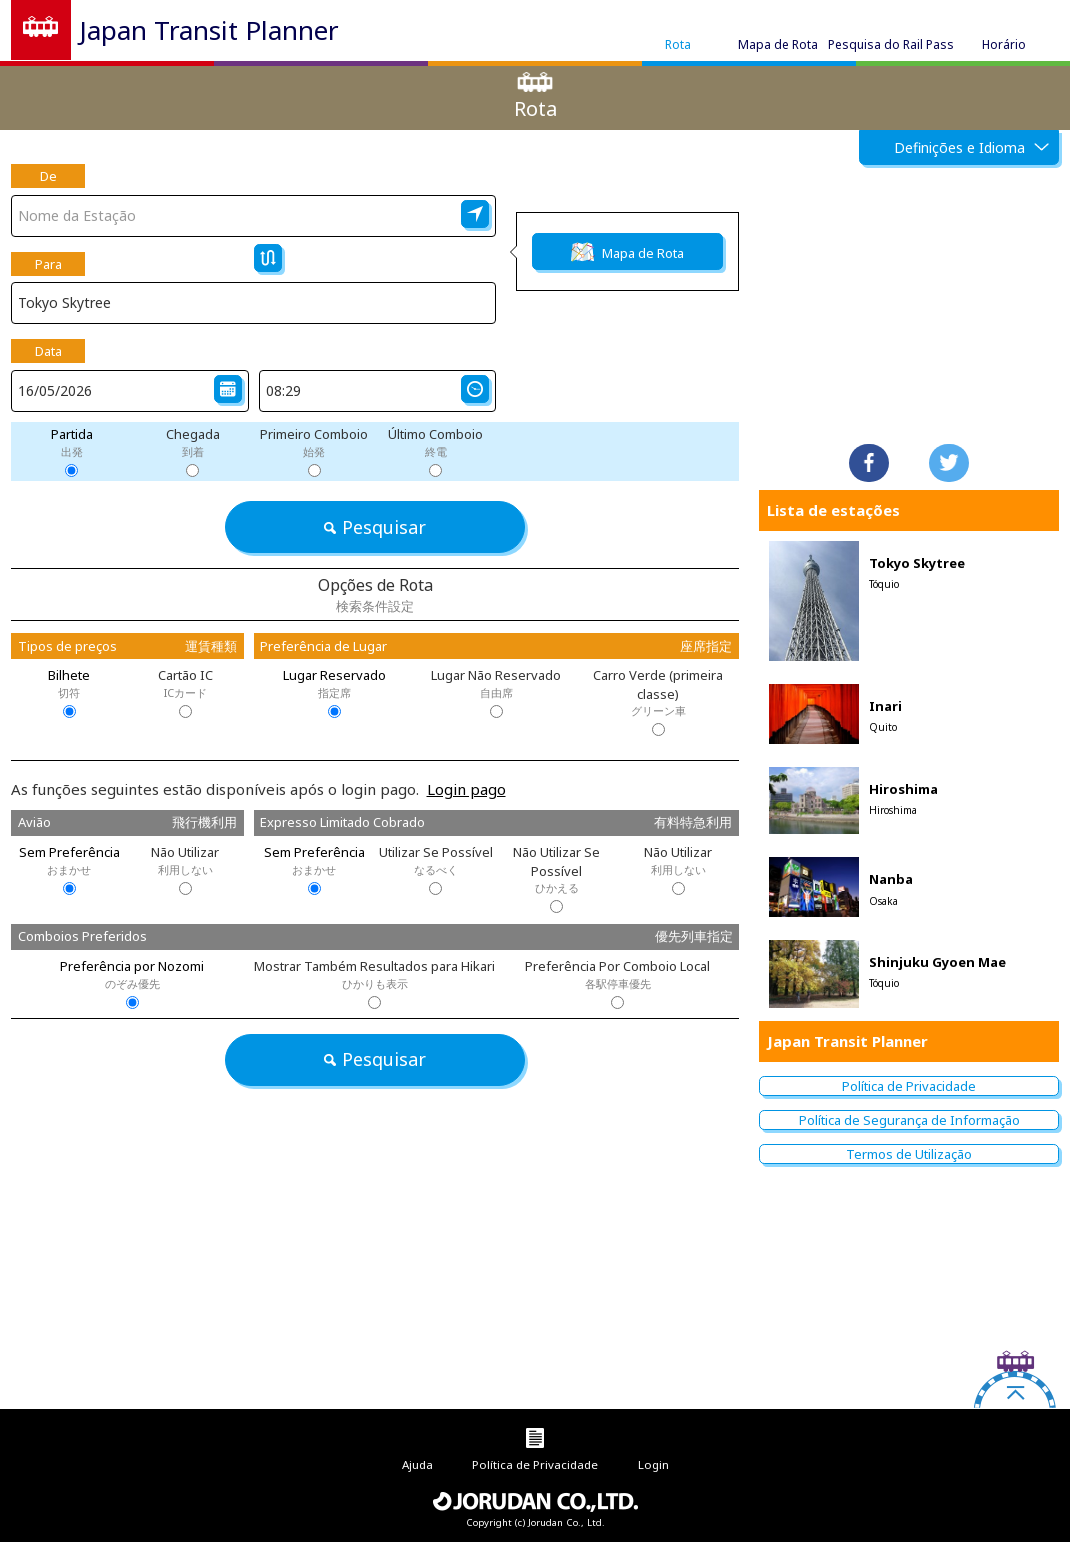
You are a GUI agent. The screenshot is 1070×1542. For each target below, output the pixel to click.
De (48, 176)
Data (48, 351)
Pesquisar (374, 527)
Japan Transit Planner (209, 30)
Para (48, 264)
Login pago (466, 789)
